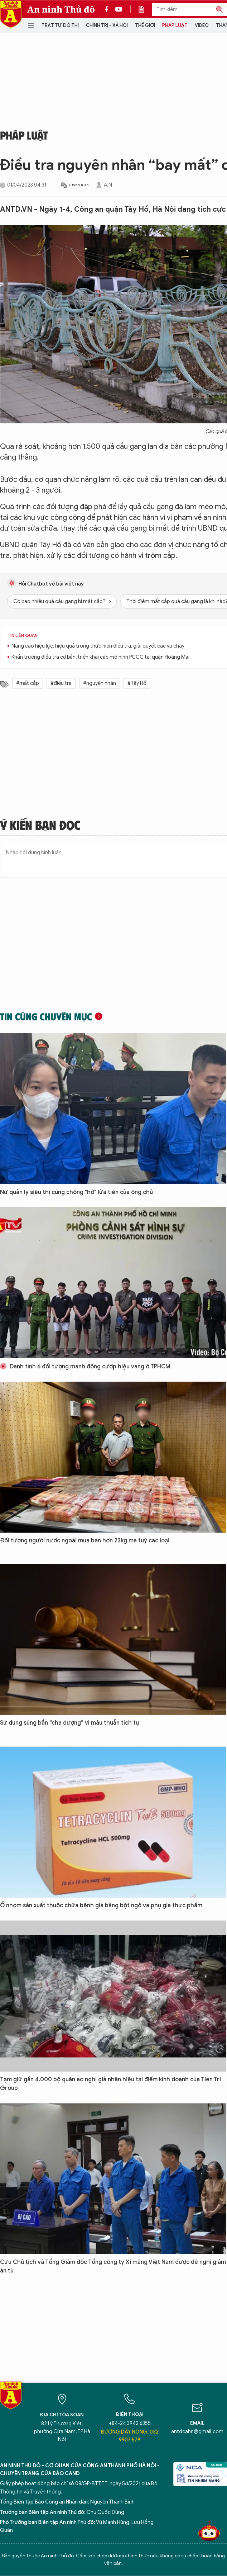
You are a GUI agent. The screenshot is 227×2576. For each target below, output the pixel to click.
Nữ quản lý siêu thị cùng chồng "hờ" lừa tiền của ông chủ (76, 1192)
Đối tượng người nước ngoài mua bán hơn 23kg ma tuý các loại (84, 1540)
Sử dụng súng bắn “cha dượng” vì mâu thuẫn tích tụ (69, 1722)
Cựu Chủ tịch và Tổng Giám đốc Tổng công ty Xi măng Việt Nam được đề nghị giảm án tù (113, 2266)
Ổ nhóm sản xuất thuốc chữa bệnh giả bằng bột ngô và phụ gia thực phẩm (101, 1905)
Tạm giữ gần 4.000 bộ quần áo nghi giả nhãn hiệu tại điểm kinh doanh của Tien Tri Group (110, 2084)
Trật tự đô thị (60, 25)
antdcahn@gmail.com (197, 2432)
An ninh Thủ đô (61, 9)
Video (202, 25)
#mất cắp (27, 683)
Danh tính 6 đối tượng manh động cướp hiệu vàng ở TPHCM (85, 1366)
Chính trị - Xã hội (107, 25)
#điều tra (61, 683)
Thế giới (145, 25)
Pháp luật (175, 25)
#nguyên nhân (99, 683)
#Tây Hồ (136, 683)
